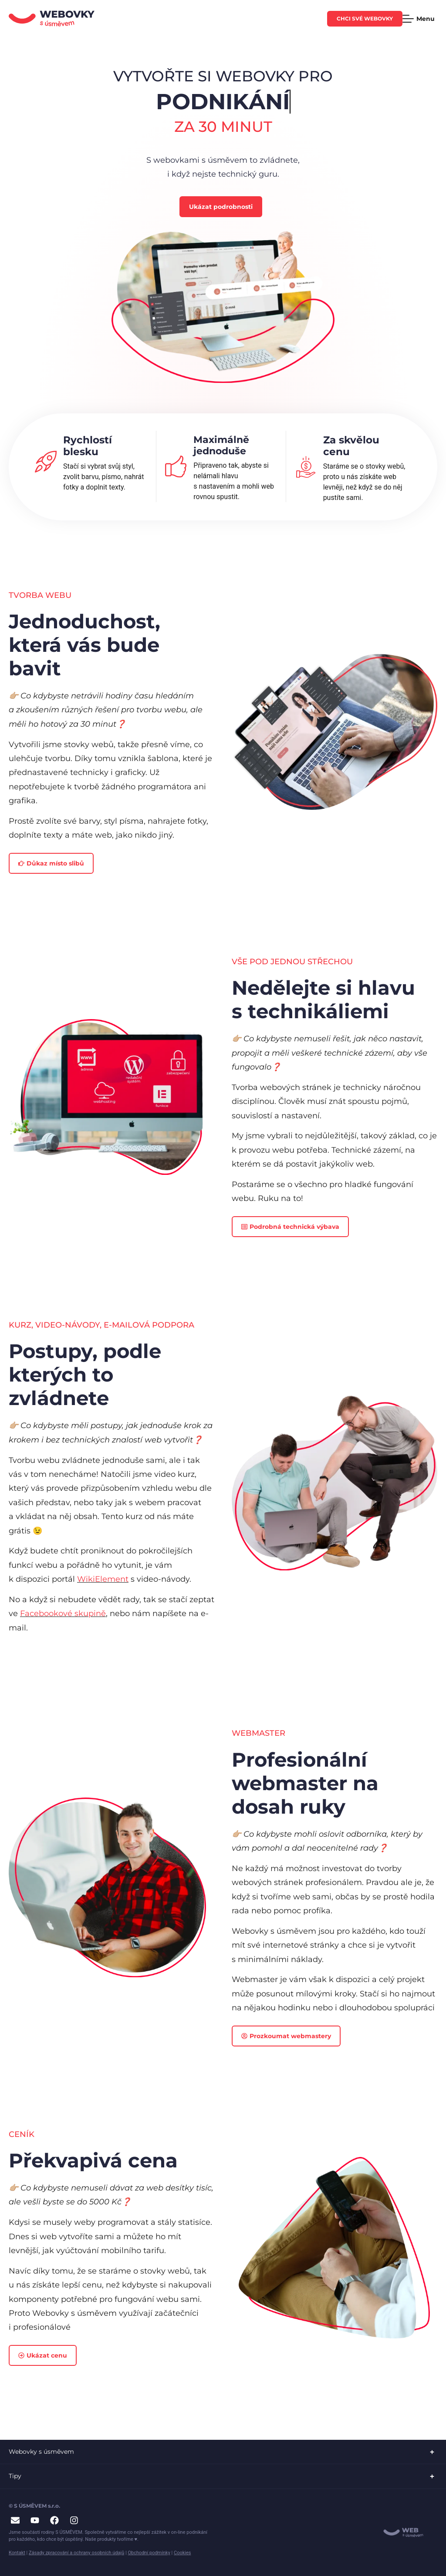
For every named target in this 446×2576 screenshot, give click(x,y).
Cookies (182, 2553)
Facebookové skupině (63, 1613)
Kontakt (17, 2553)
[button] (223, 2452)
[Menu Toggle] (419, 19)
